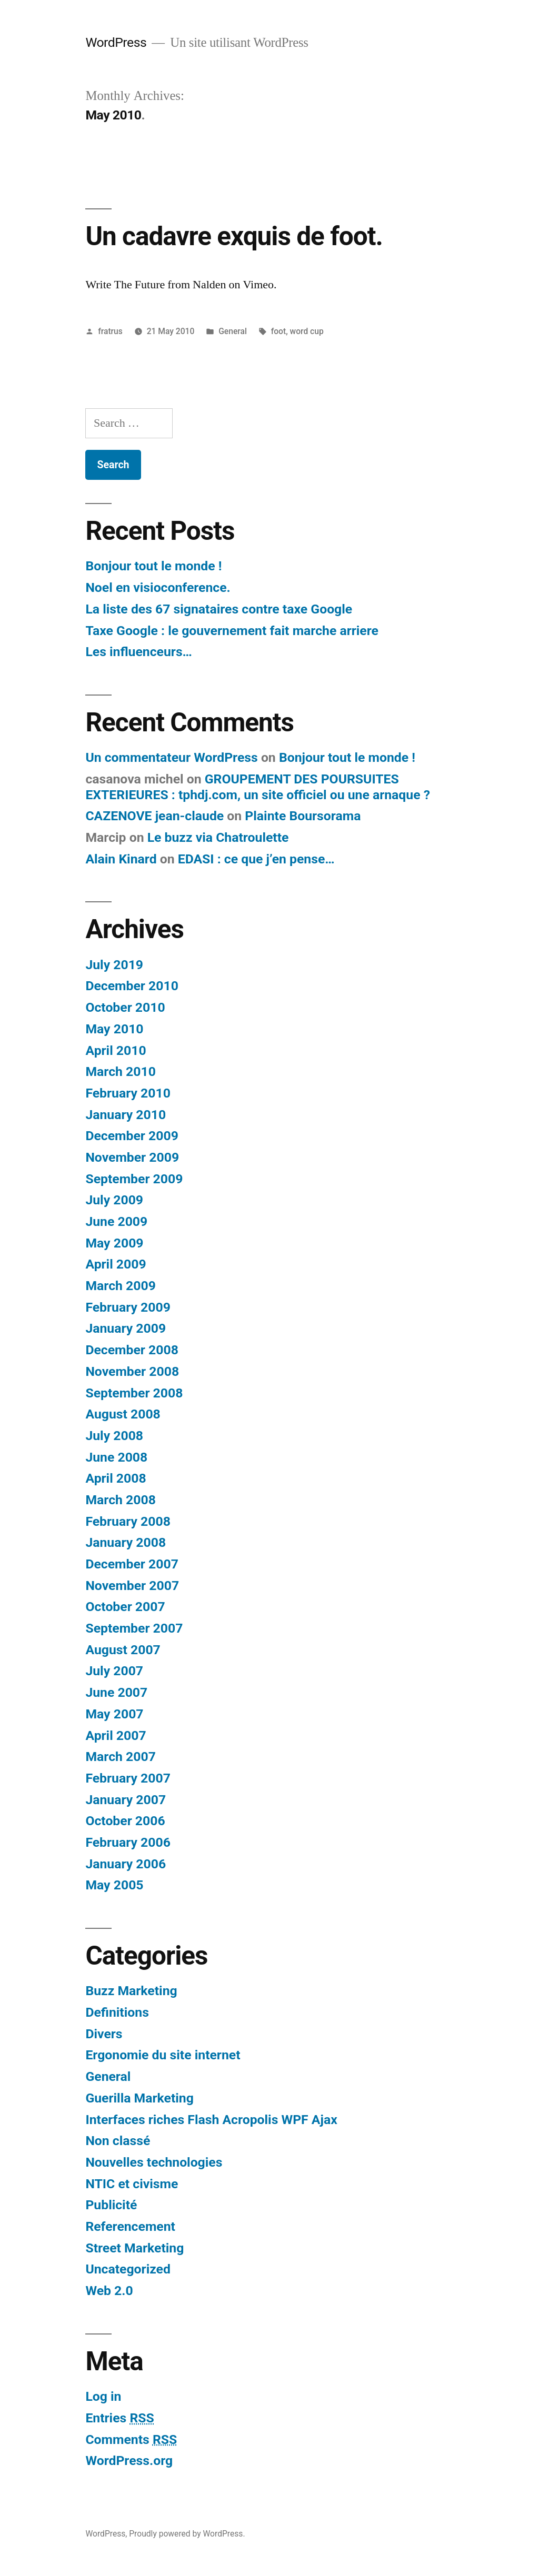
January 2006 (125, 1863)
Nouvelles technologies (153, 2162)
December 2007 (131, 1564)
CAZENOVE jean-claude (154, 815)
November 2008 (132, 1371)
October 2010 (125, 1007)
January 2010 (125, 1114)
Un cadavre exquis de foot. (234, 236)
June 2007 (116, 1692)
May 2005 (114, 1885)
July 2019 (114, 964)
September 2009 (134, 1178)
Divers (103, 2033)
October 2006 (125, 1820)
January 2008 (125, 1542)
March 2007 (120, 1756)
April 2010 (115, 1050)
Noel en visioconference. (157, 587)
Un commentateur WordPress (171, 757)
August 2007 (122, 1649)
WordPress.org (129, 2460)
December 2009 (131, 1135)
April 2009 (115, 1264)
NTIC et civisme (131, 2183)
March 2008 (120, 1499)
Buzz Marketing (131, 1990)
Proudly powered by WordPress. (187, 2534)
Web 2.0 (109, 2290)
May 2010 (114, 1029)
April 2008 (115, 1478)
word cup (307, 331)
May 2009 (114, 1243)
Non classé (117, 2140)
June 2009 (116, 1221)
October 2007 (125, 1606)
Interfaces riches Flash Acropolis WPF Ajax (211, 2119)
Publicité (111, 2204)
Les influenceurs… (138, 651)
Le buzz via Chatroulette (218, 837)
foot (278, 331)
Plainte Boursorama (303, 815)
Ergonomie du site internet (162, 2054)
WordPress (115, 42)
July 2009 (114, 1200)
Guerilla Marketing (139, 2098)
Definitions (116, 2012)
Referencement (130, 2226)
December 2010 (131, 985)
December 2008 (131, 1349)
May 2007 (114, 1714)
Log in (103, 2396)
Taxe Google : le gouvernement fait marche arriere (231, 630)
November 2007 (132, 1585)
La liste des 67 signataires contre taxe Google (218, 609)
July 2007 (114, 1670)
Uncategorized (128, 2269)
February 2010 (127, 1093)
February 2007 (127, 1778)
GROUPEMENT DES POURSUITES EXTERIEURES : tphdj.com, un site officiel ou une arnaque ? (257, 786)
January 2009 (125, 1328)
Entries (119, 2418)
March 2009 (120, 1285)
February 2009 (127, 1307)
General (232, 331)
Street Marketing (134, 2248)
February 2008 (127, 1521)
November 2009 (132, 1157)
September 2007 (134, 1628)
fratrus (110, 331)
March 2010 (120, 1071)
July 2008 (114, 1435)
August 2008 (122, 1414)
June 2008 (116, 1457)
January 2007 (125, 1799)
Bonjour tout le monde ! (153, 565)
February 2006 (127, 1842)
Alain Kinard (120, 859)
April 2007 (115, 1735)
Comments (131, 2439)
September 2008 (134, 1393)
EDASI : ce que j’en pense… (256, 859)
